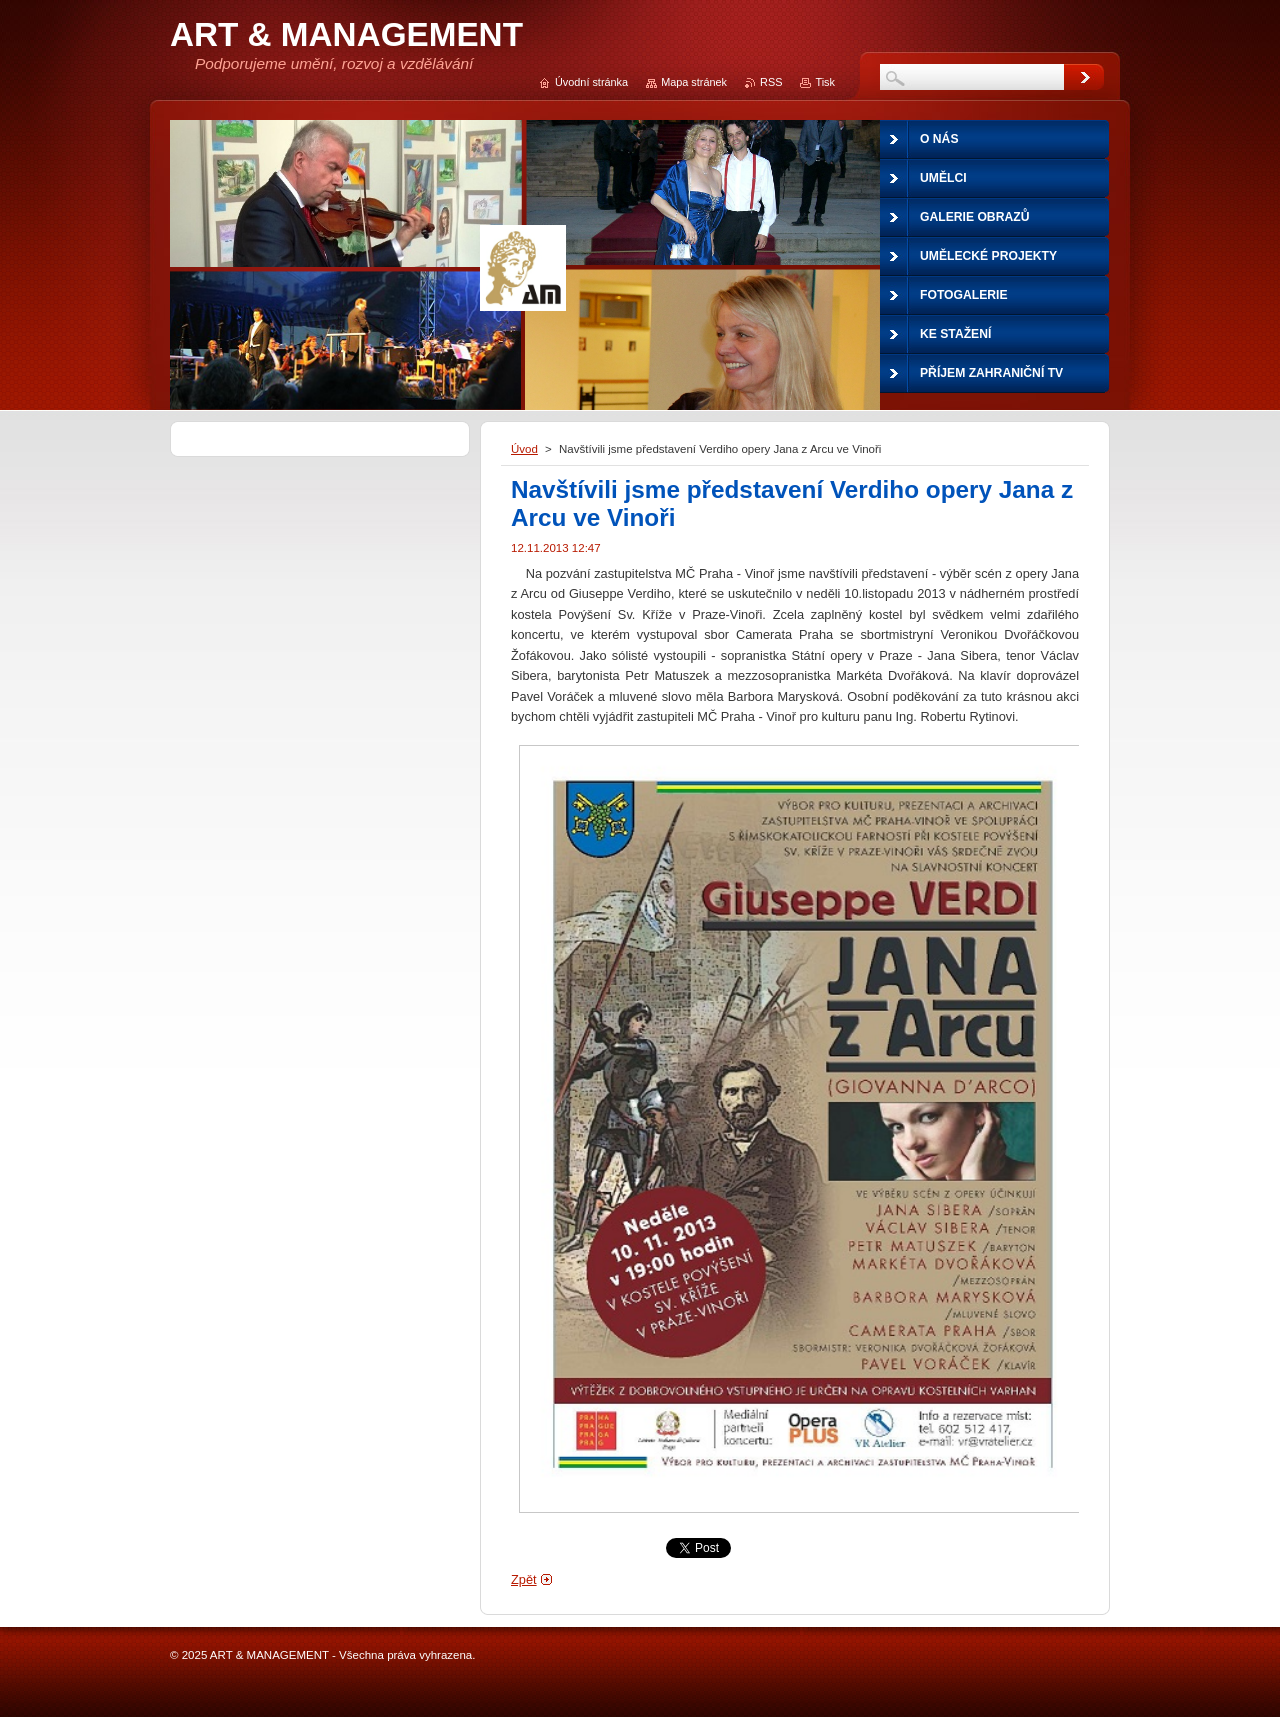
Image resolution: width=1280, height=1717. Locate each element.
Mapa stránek (694, 82)
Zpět (524, 1579)
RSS (771, 82)
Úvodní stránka (591, 82)
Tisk (825, 82)
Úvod (524, 449)
